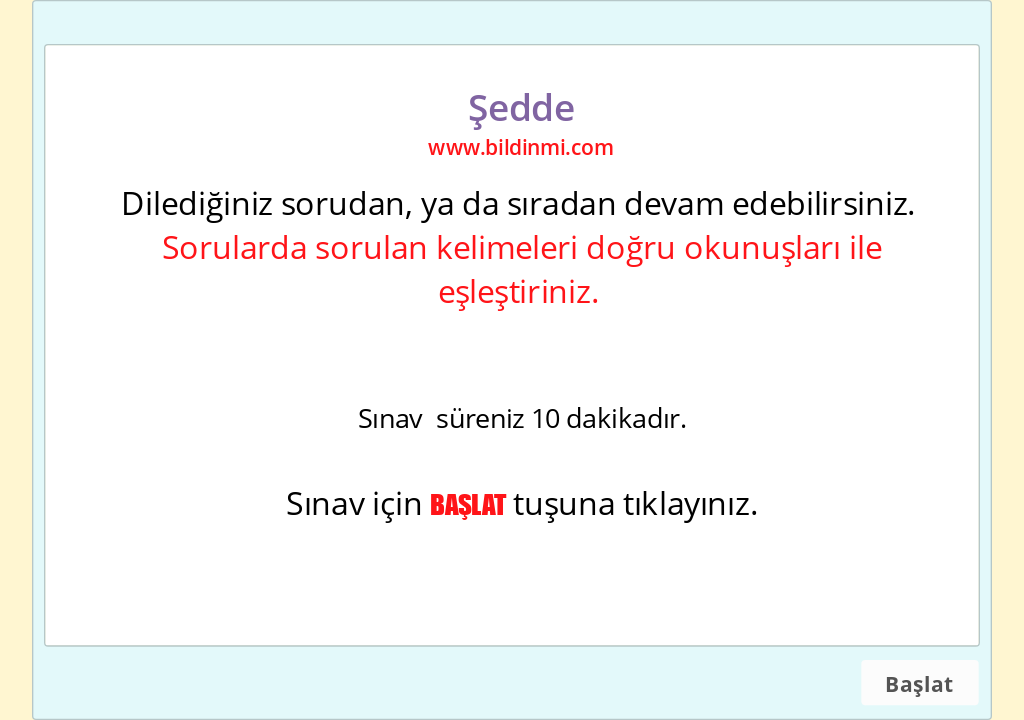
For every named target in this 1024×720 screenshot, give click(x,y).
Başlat (919, 683)
